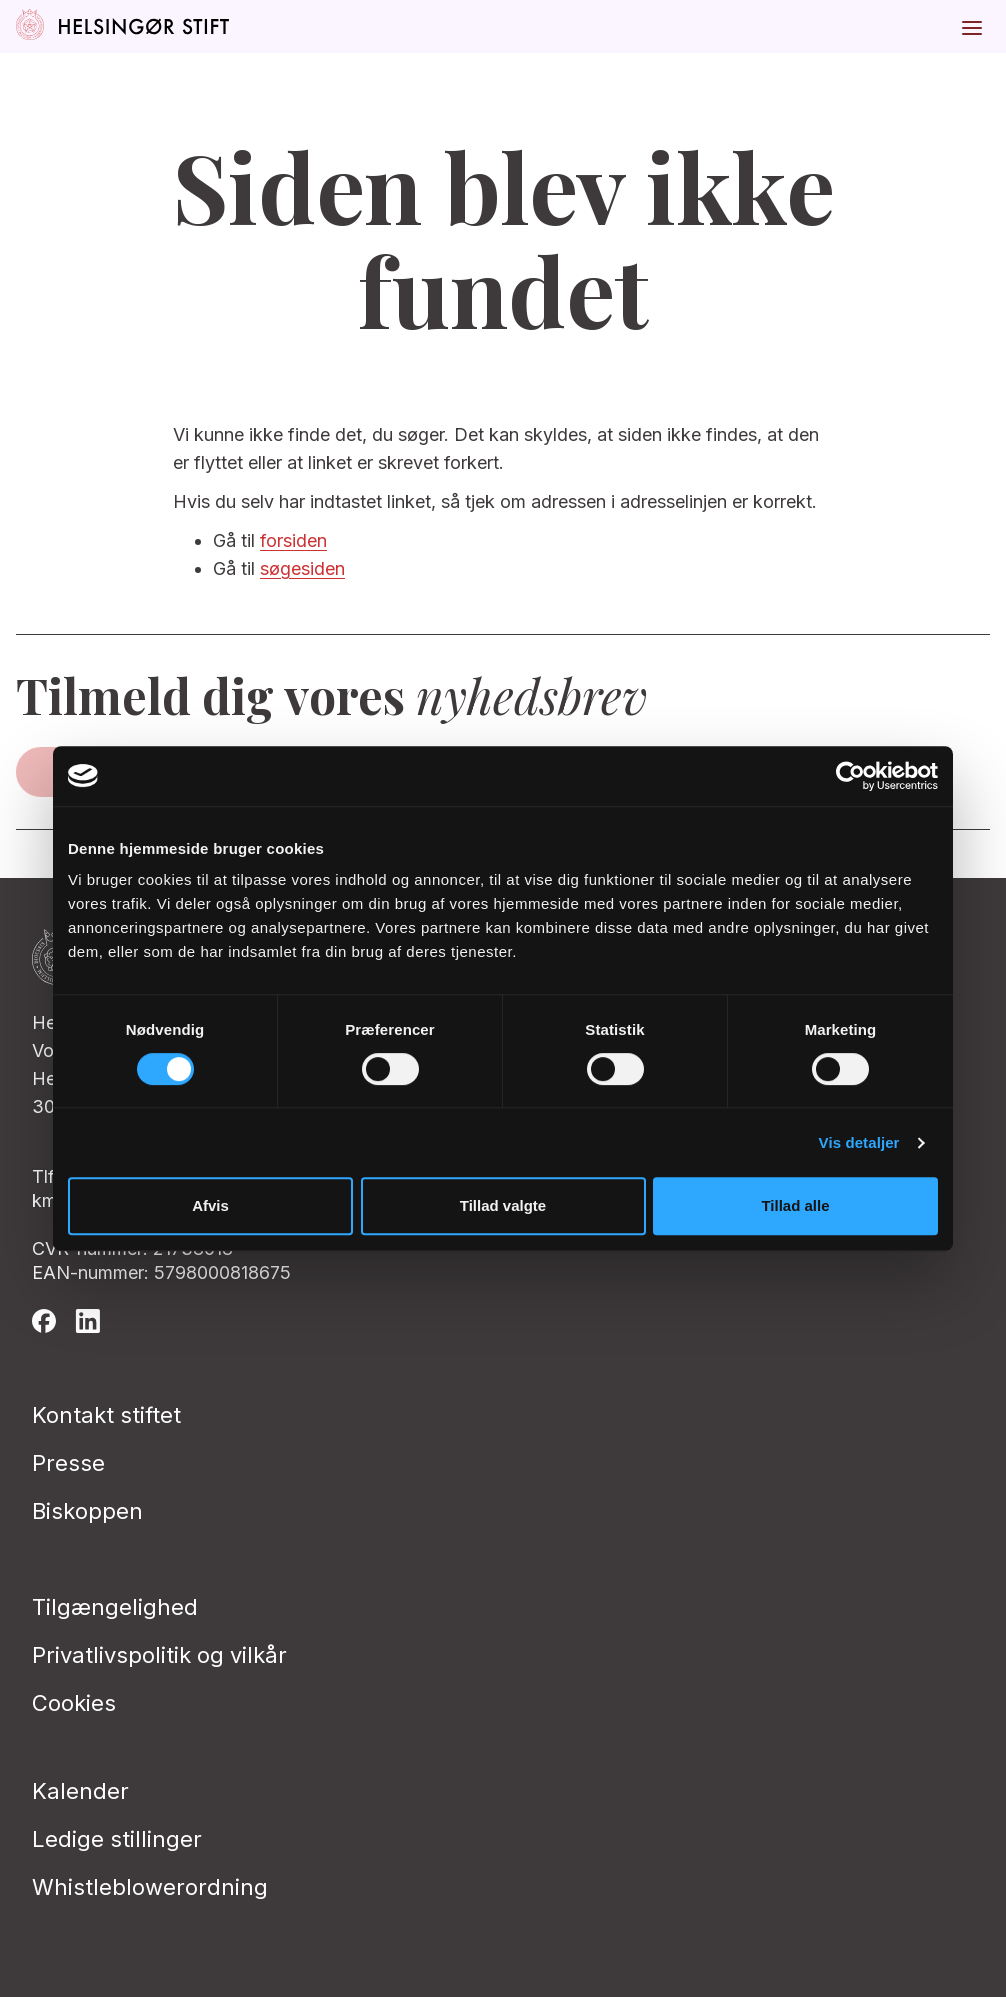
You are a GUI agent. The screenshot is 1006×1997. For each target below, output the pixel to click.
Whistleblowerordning (150, 1887)
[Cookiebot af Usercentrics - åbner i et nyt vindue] (850, 776)
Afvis (210, 1205)
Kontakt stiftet (106, 1415)
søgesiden (302, 568)
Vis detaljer (859, 1142)
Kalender (80, 1791)
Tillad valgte (503, 1205)
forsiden (293, 540)
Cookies (74, 1703)
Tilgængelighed (115, 1607)
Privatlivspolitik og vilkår (159, 1655)
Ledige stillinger (117, 1839)
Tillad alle (795, 1205)
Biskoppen (87, 1511)
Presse (68, 1463)
